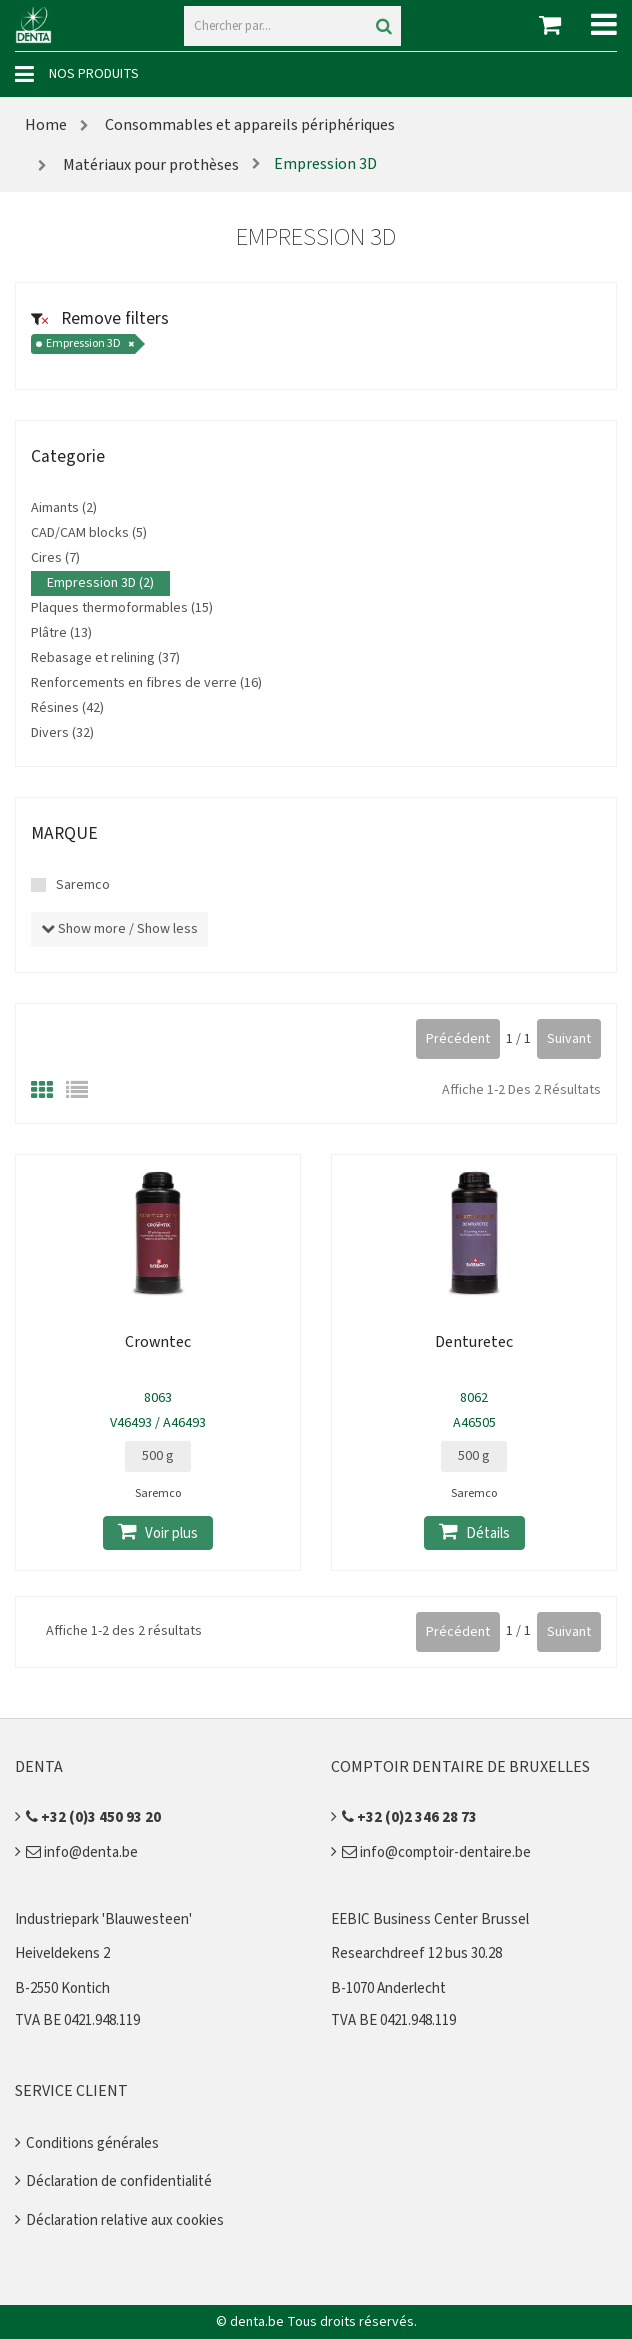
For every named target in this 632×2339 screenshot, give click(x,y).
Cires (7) (55, 558)
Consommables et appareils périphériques (250, 125)
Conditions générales (92, 2143)
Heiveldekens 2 (62, 1953)
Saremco (83, 885)
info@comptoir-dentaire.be (436, 1852)
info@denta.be (82, 1852)
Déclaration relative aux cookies (125, 2220)
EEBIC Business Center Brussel (430, 1919)
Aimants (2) (64, 508)
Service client (71, 2091)
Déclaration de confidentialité (119, 2181)
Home (46, 125)
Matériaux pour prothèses (149, 165)
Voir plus (158, 1532)
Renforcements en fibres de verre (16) (146, 683)
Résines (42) (67, 708)
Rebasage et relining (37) (105, 658)
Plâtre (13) (61, 633)
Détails (474, 1532)
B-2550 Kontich (62, 1988)
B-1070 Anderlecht (388, 1988)
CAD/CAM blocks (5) (89, 533)
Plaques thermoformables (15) (122, 608)
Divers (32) (62, 733)
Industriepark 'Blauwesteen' (103, 1919)
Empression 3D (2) (100, 583)
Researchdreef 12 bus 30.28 (416, 1953)
